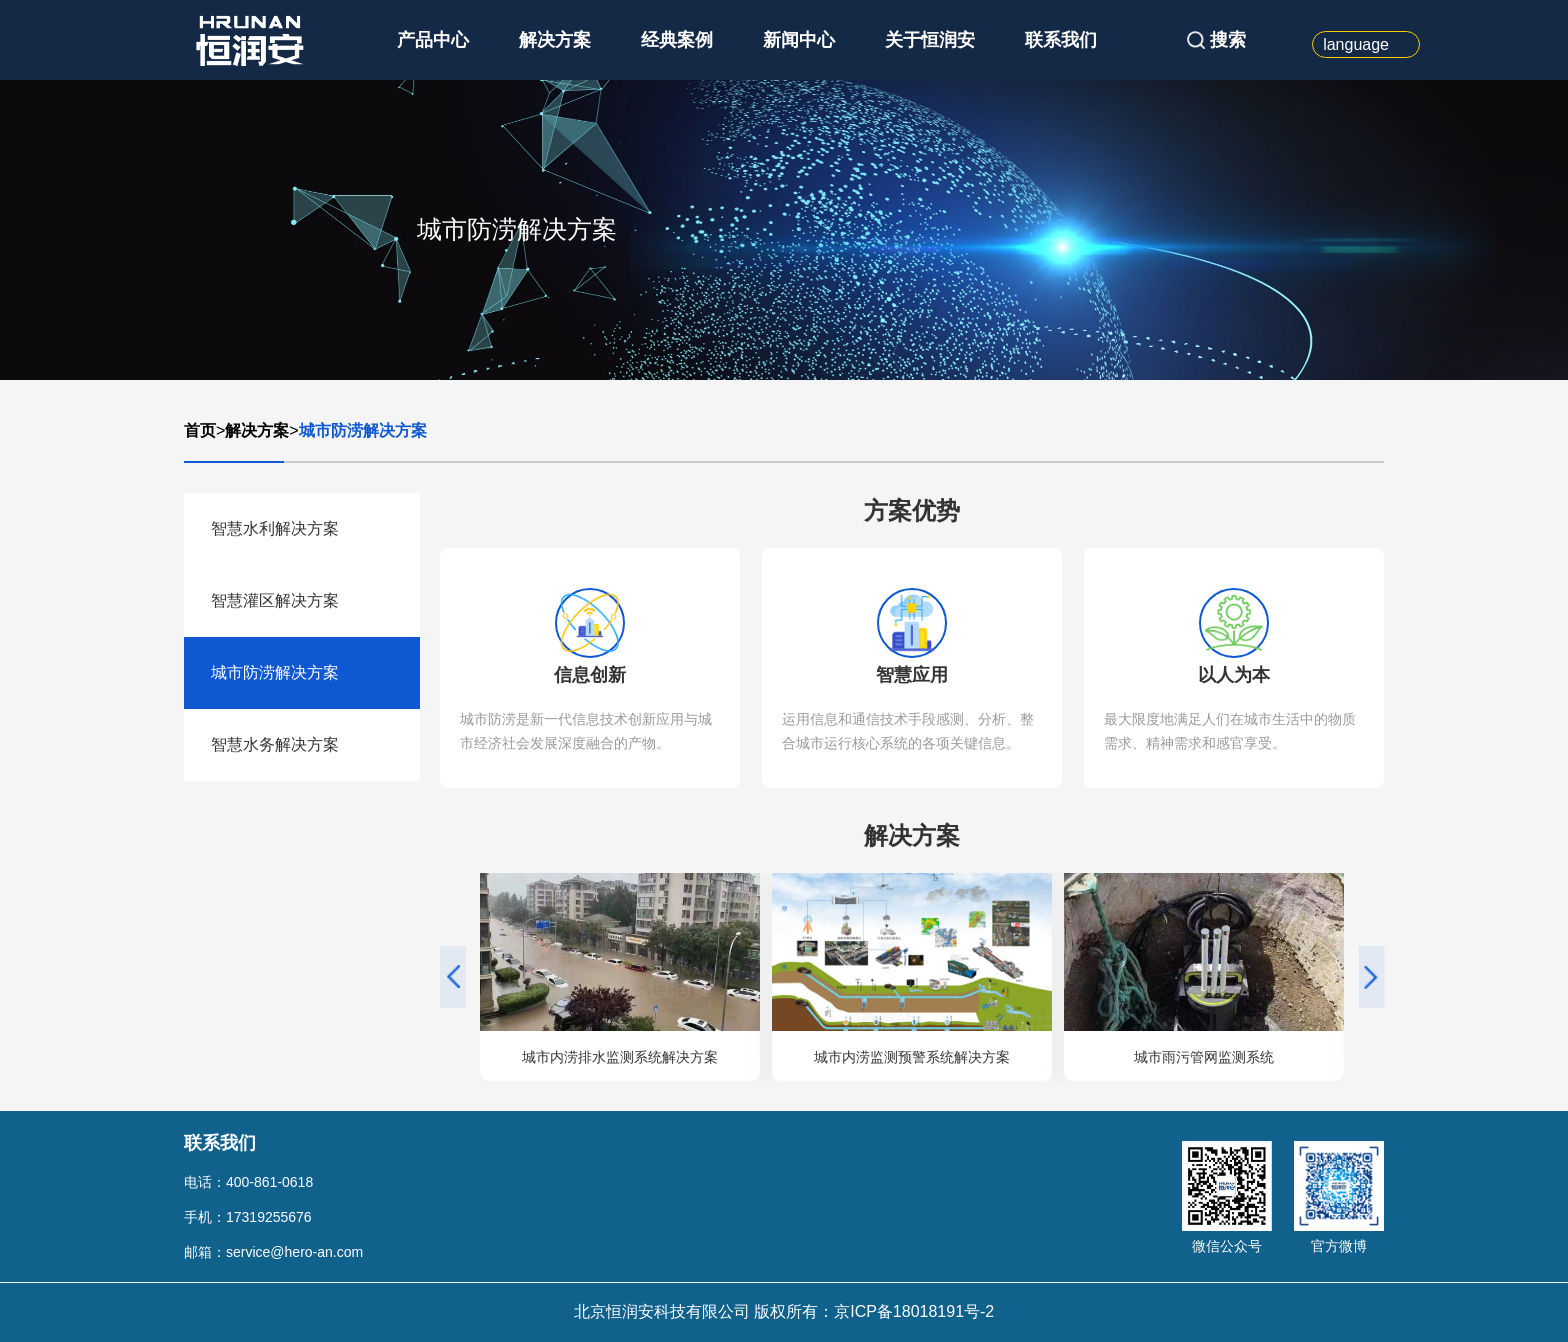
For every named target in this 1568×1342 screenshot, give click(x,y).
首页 (200, 430)
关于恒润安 (930, 40)
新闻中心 (799, 40)
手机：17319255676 (248, 1217)
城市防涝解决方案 (363, 430)
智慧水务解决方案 (275, 744)
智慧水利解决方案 (275, 528)
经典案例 (677, 40)
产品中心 (433, 40)
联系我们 (1061, 40)
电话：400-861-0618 (248, 1182)
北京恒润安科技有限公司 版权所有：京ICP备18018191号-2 (784, 1311)
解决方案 (555, 40)
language (1356, 44)
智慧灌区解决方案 (275, 600)
